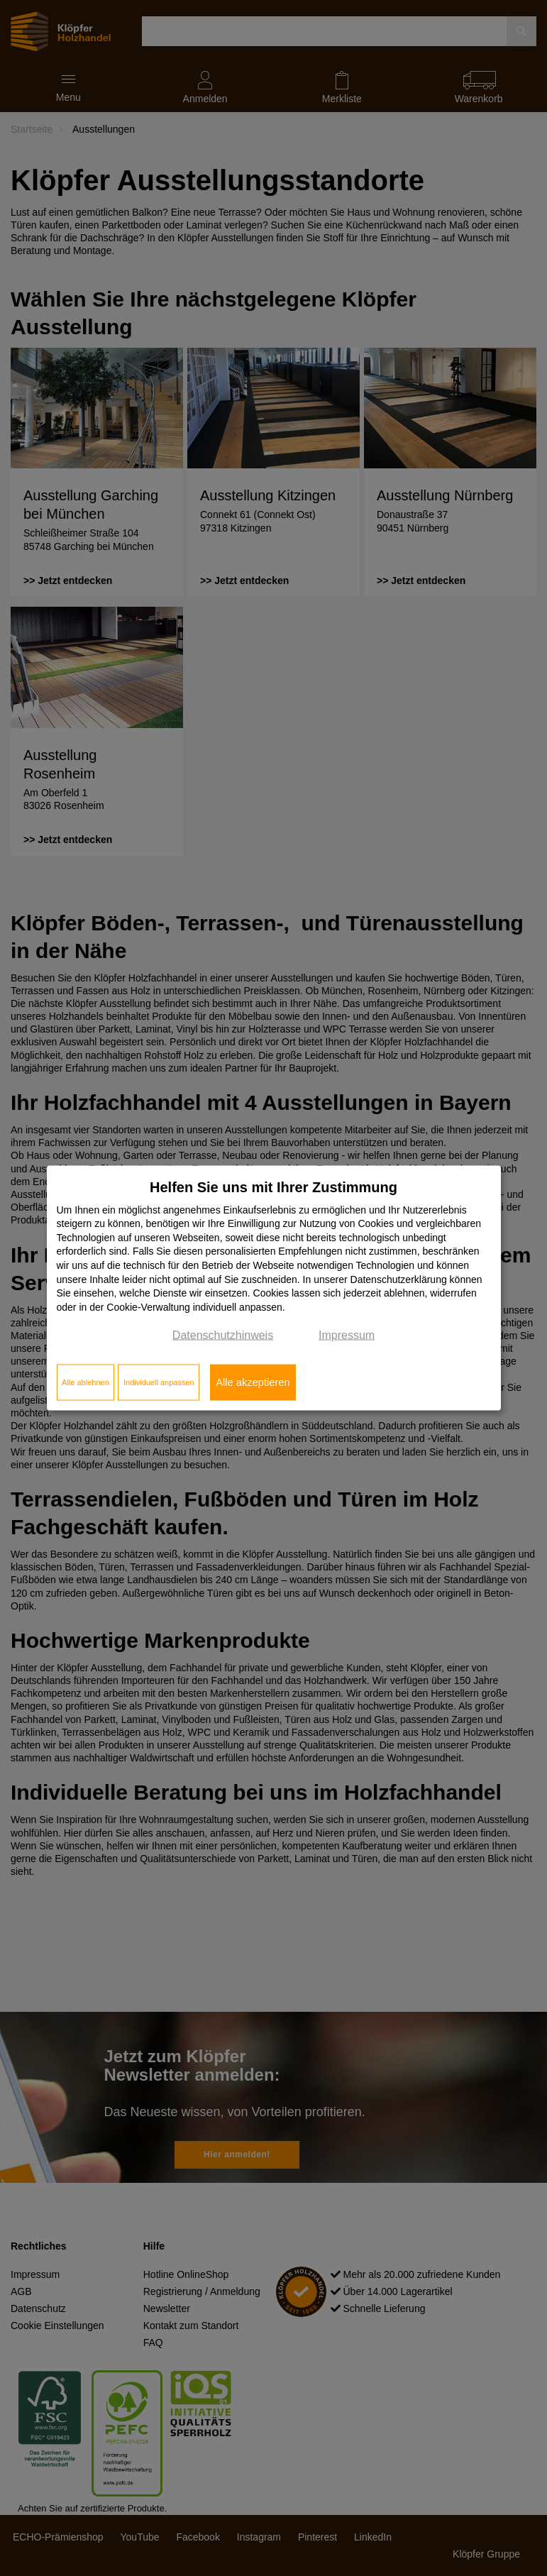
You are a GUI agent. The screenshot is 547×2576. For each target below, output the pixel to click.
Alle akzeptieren (252, 1382)
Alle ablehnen (85, 1382)
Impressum (347, 1335)
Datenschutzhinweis (222, 1335)
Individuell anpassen (158, 1382)
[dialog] (274, 1288)
